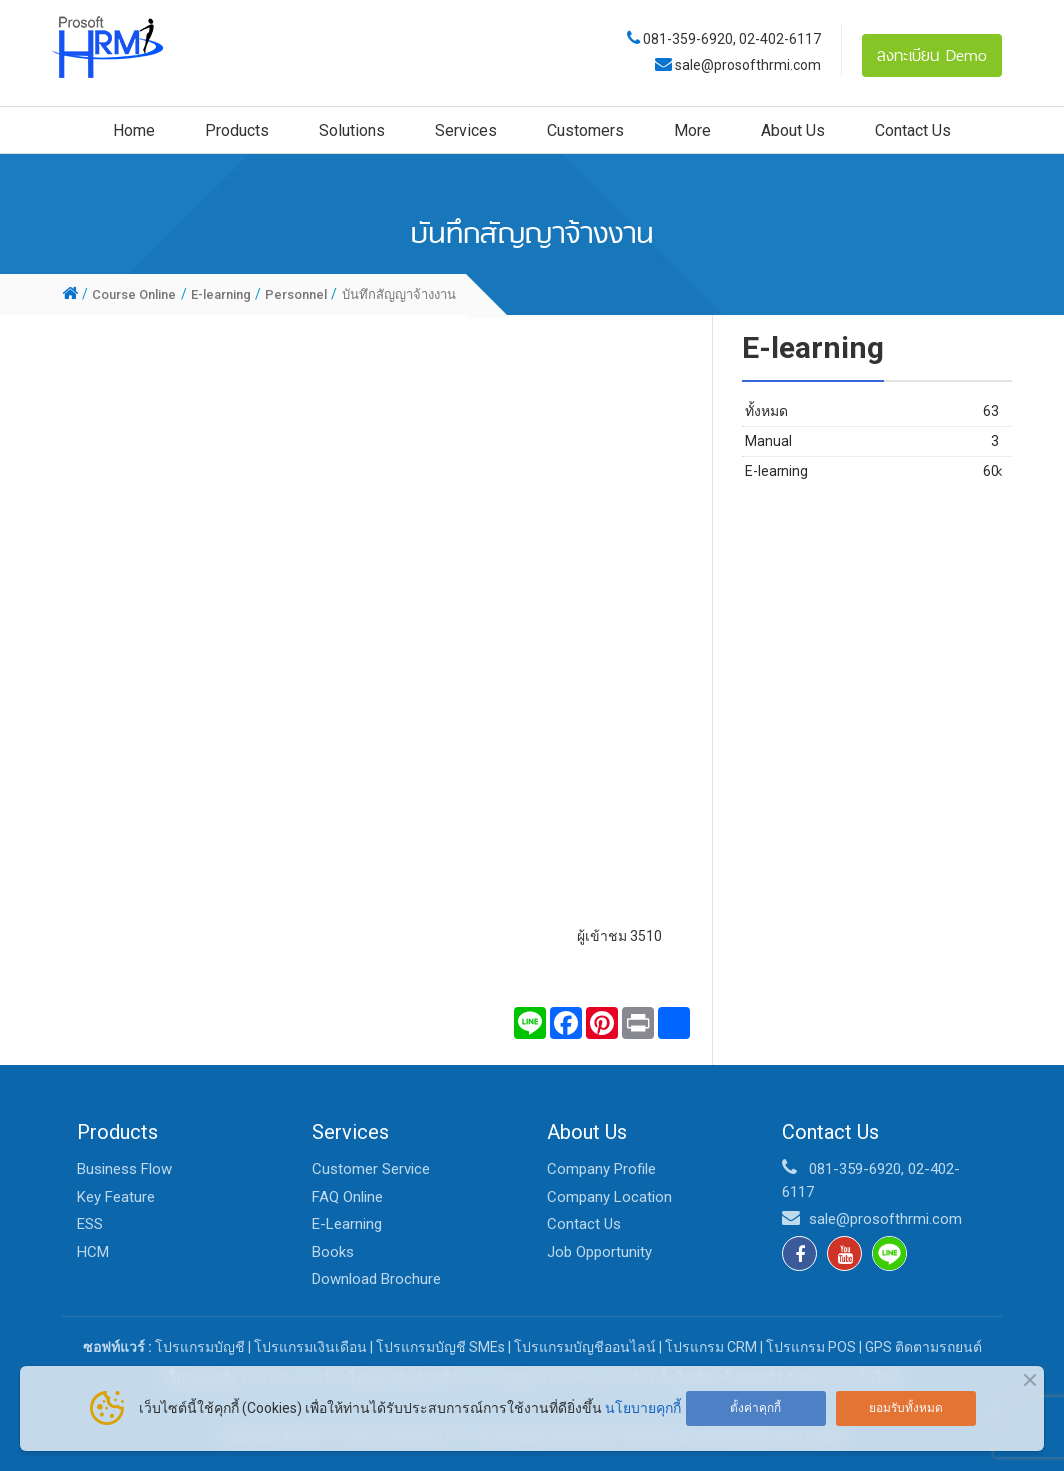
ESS (90, 1224)
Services (466, 130)
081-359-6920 (688, 39)
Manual (872, 441)
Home (134, 130)
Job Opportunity (599, 1252)
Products (237, 130)
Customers (585, 130)
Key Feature (116, 1197)
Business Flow (124, 1169)
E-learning (872, 471)
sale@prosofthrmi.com (746, 65)
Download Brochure (376, 1279)
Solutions (352, 130)
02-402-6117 (780, 39)
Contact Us (913, 130)
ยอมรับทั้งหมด (906, 1408)
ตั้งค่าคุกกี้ (755, 1408)
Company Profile (601, 1169)
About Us (793, 130)
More (692, 130)
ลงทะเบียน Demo (932, 55)
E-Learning (347, 1224)
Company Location (609, 1197)
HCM (93, 1252)
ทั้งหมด (872, 411)
